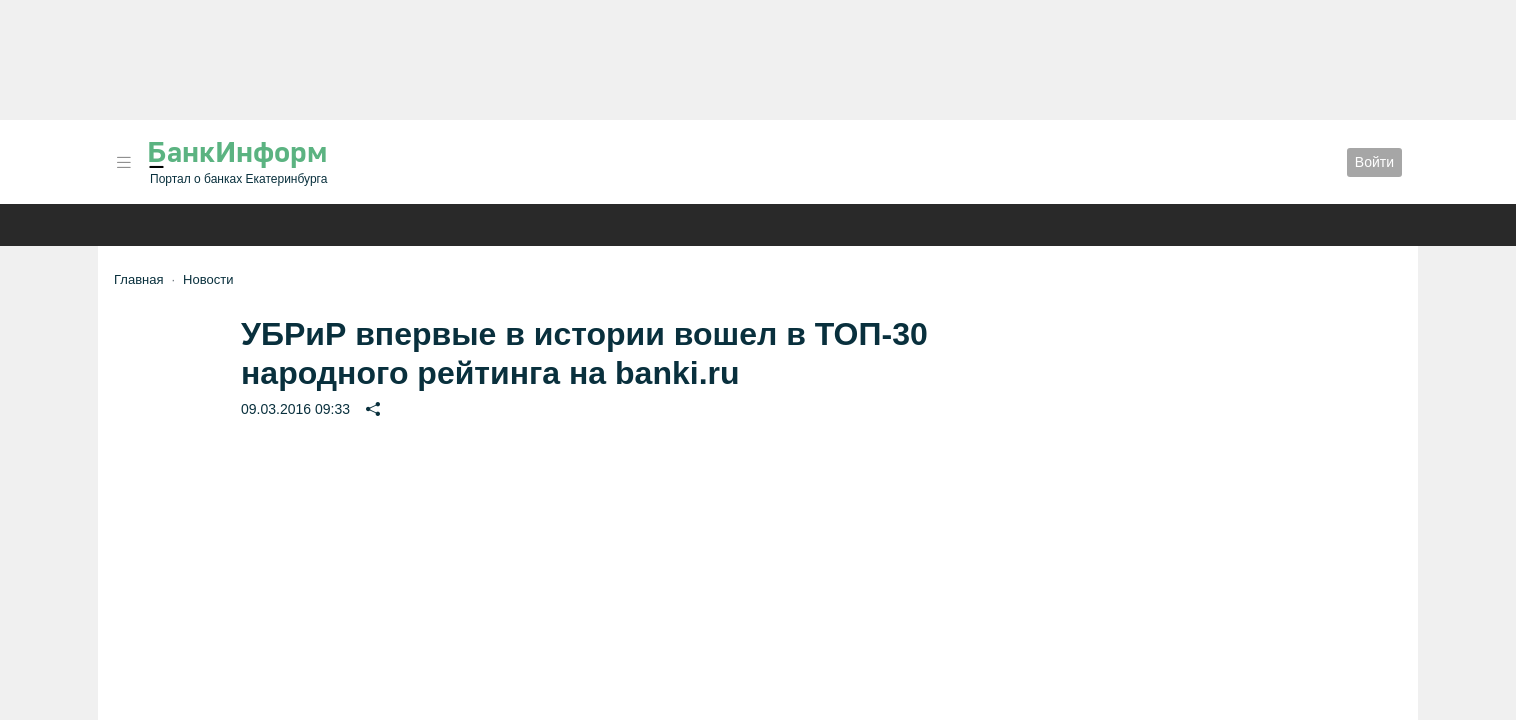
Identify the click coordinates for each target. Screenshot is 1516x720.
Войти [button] (1374, 162)
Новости (208, 279)
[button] (124, 162)
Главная (138, 279)
